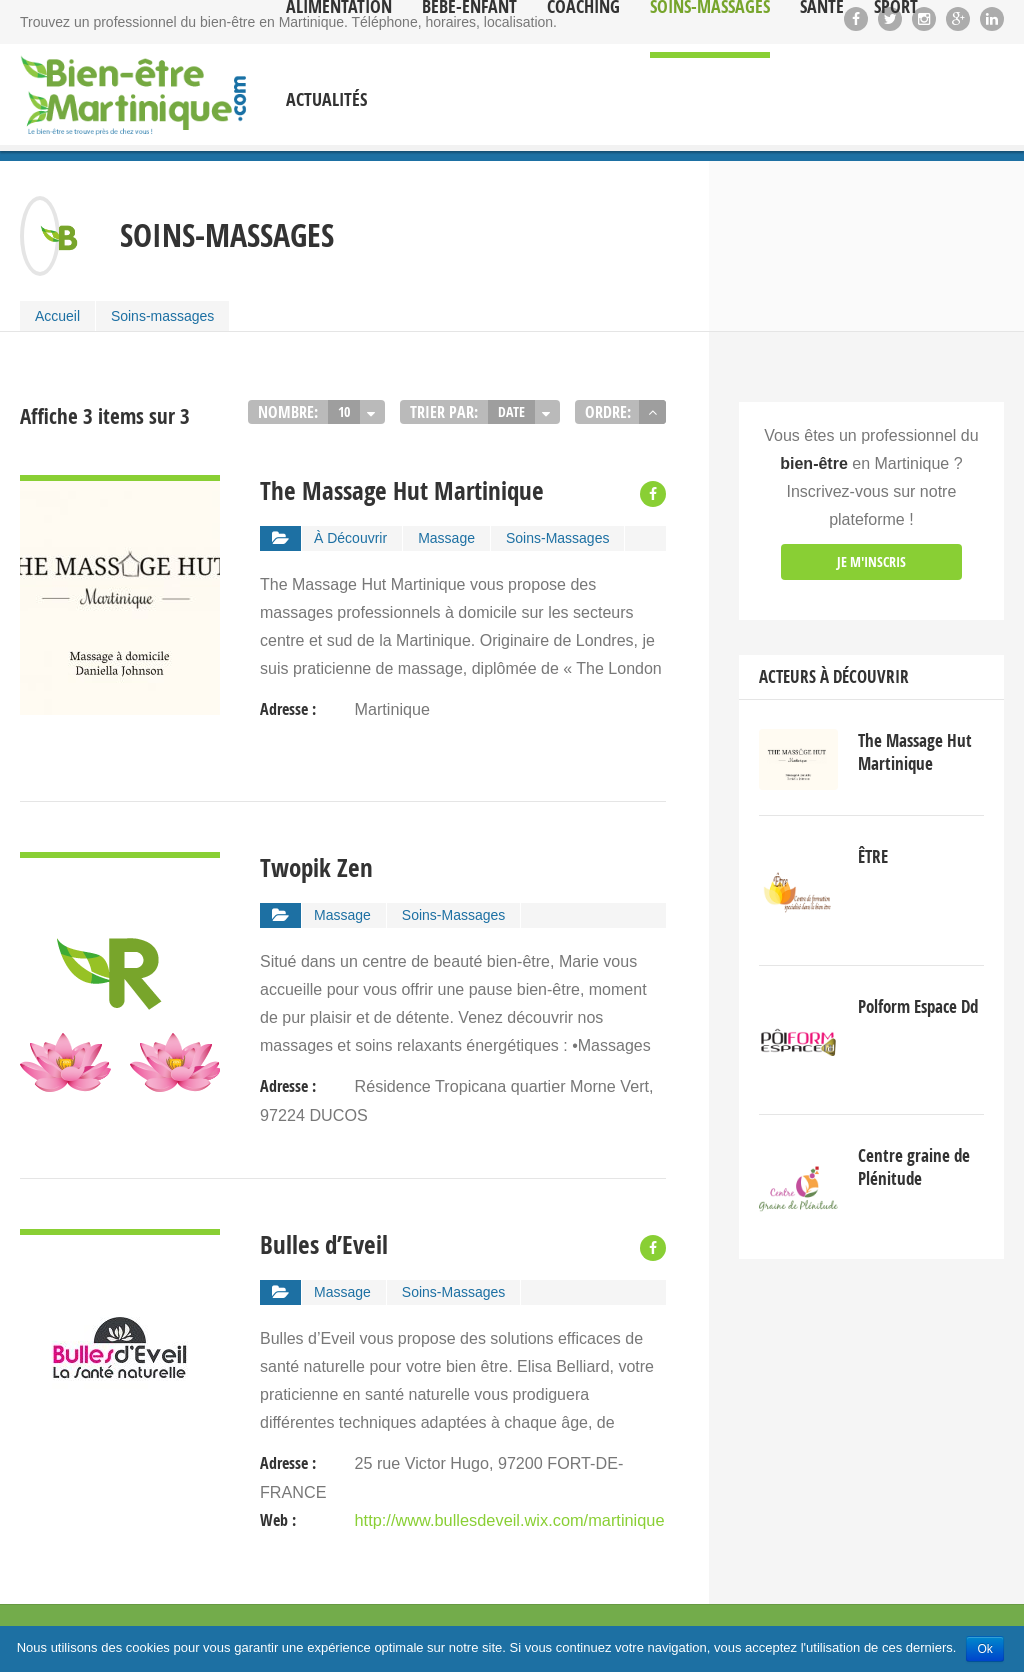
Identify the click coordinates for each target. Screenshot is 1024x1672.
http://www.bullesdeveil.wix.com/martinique (505, 1522)
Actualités (326, 100)
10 (344, 411)
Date (511, 411)
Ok (984, 1649)
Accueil (57, 316)
